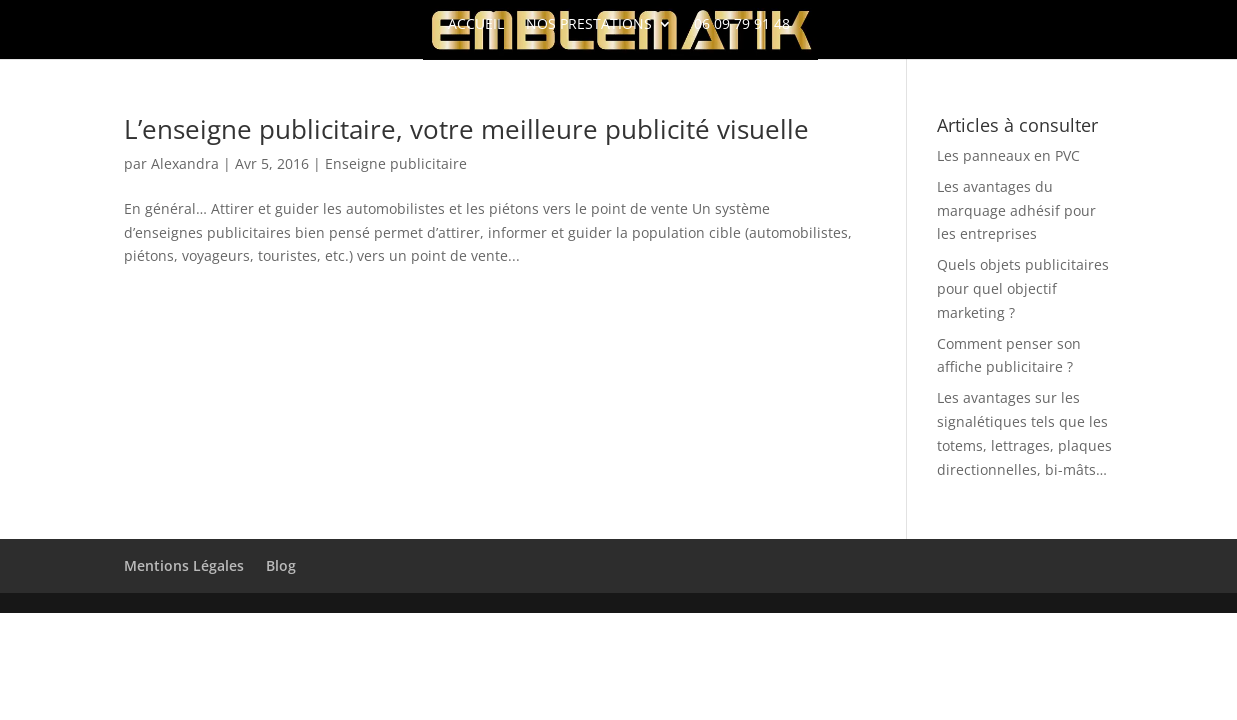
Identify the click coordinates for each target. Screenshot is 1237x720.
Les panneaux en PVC (1008, 155)
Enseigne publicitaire (396, 163)
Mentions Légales (184, 565)
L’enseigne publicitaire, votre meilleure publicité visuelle (466, 129)
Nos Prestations (589, 25)
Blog (281, 565)
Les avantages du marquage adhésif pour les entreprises (1016, 210)
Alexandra (185, 163)
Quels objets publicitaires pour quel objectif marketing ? (1023, 288)
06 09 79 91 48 (742, 25)
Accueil (476, 25)
